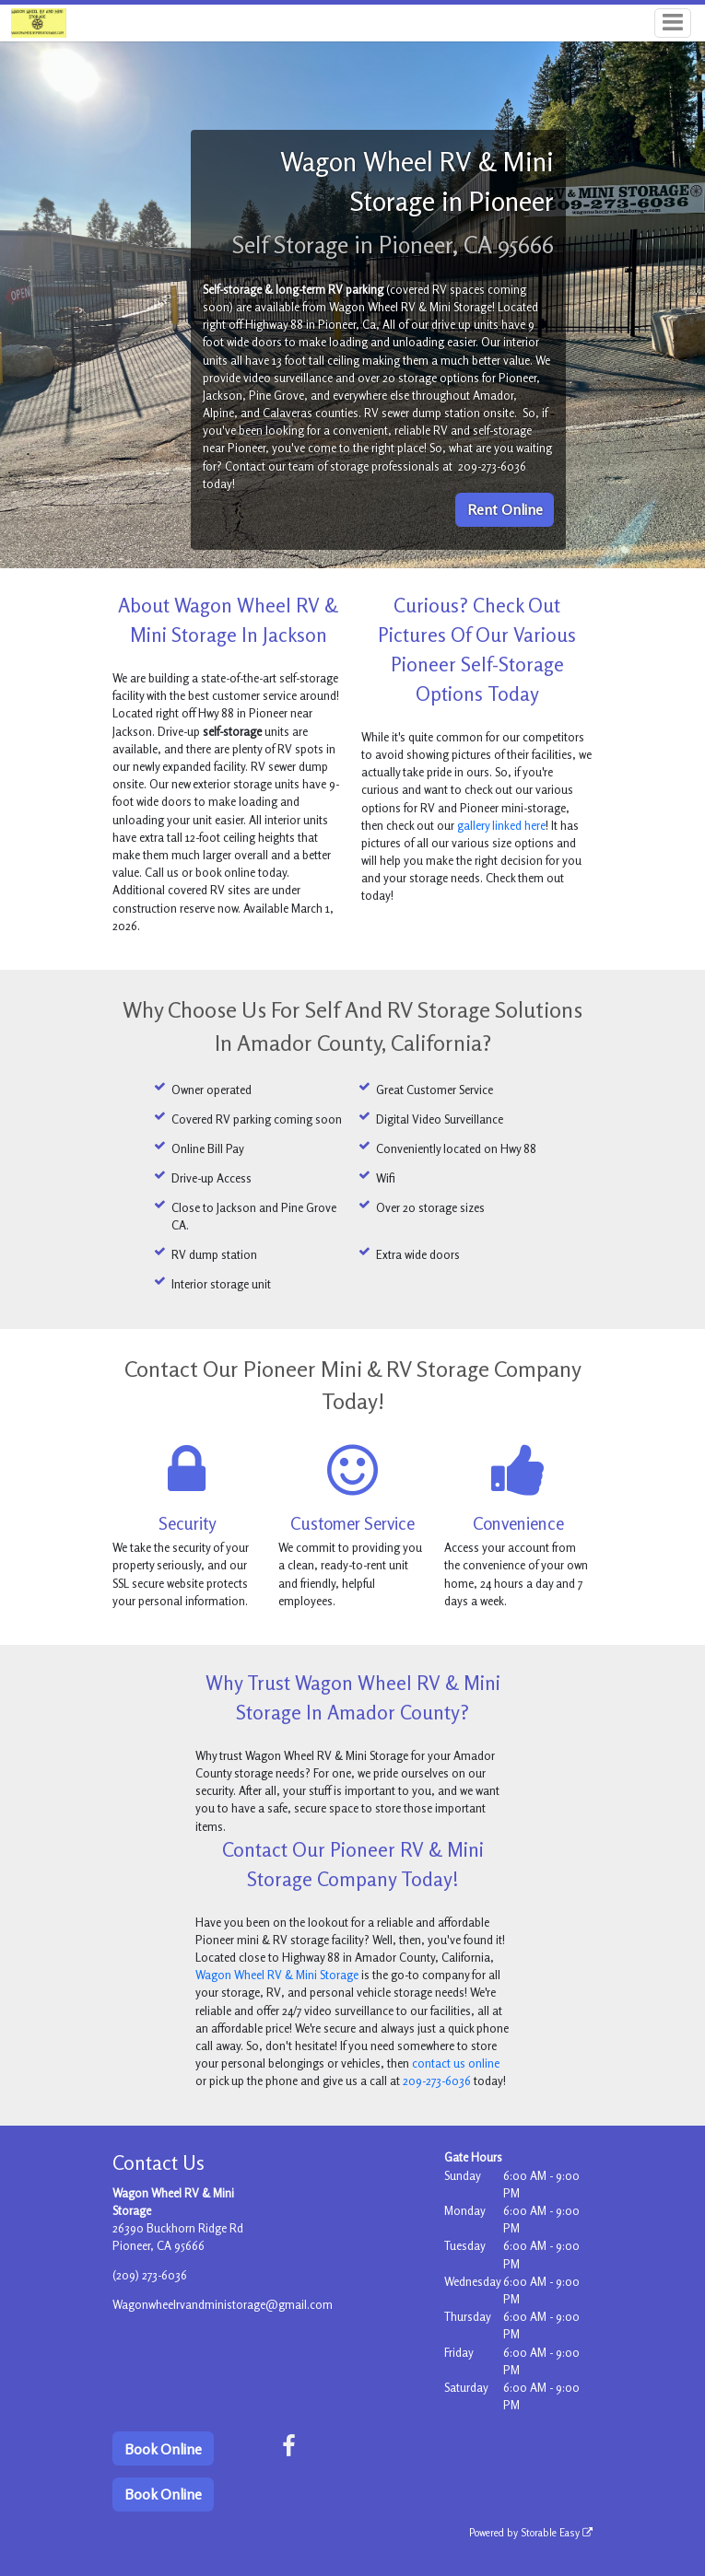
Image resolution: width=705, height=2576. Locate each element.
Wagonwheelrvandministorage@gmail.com (222, 2304)
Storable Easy (557, 2532)
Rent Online (505, 509)
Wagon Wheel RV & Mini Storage (276, 1974)
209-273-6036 (437, 2080)
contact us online (455, 2063)
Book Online (163, 2449)
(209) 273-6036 (149, 2274)
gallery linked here (501, 825)
